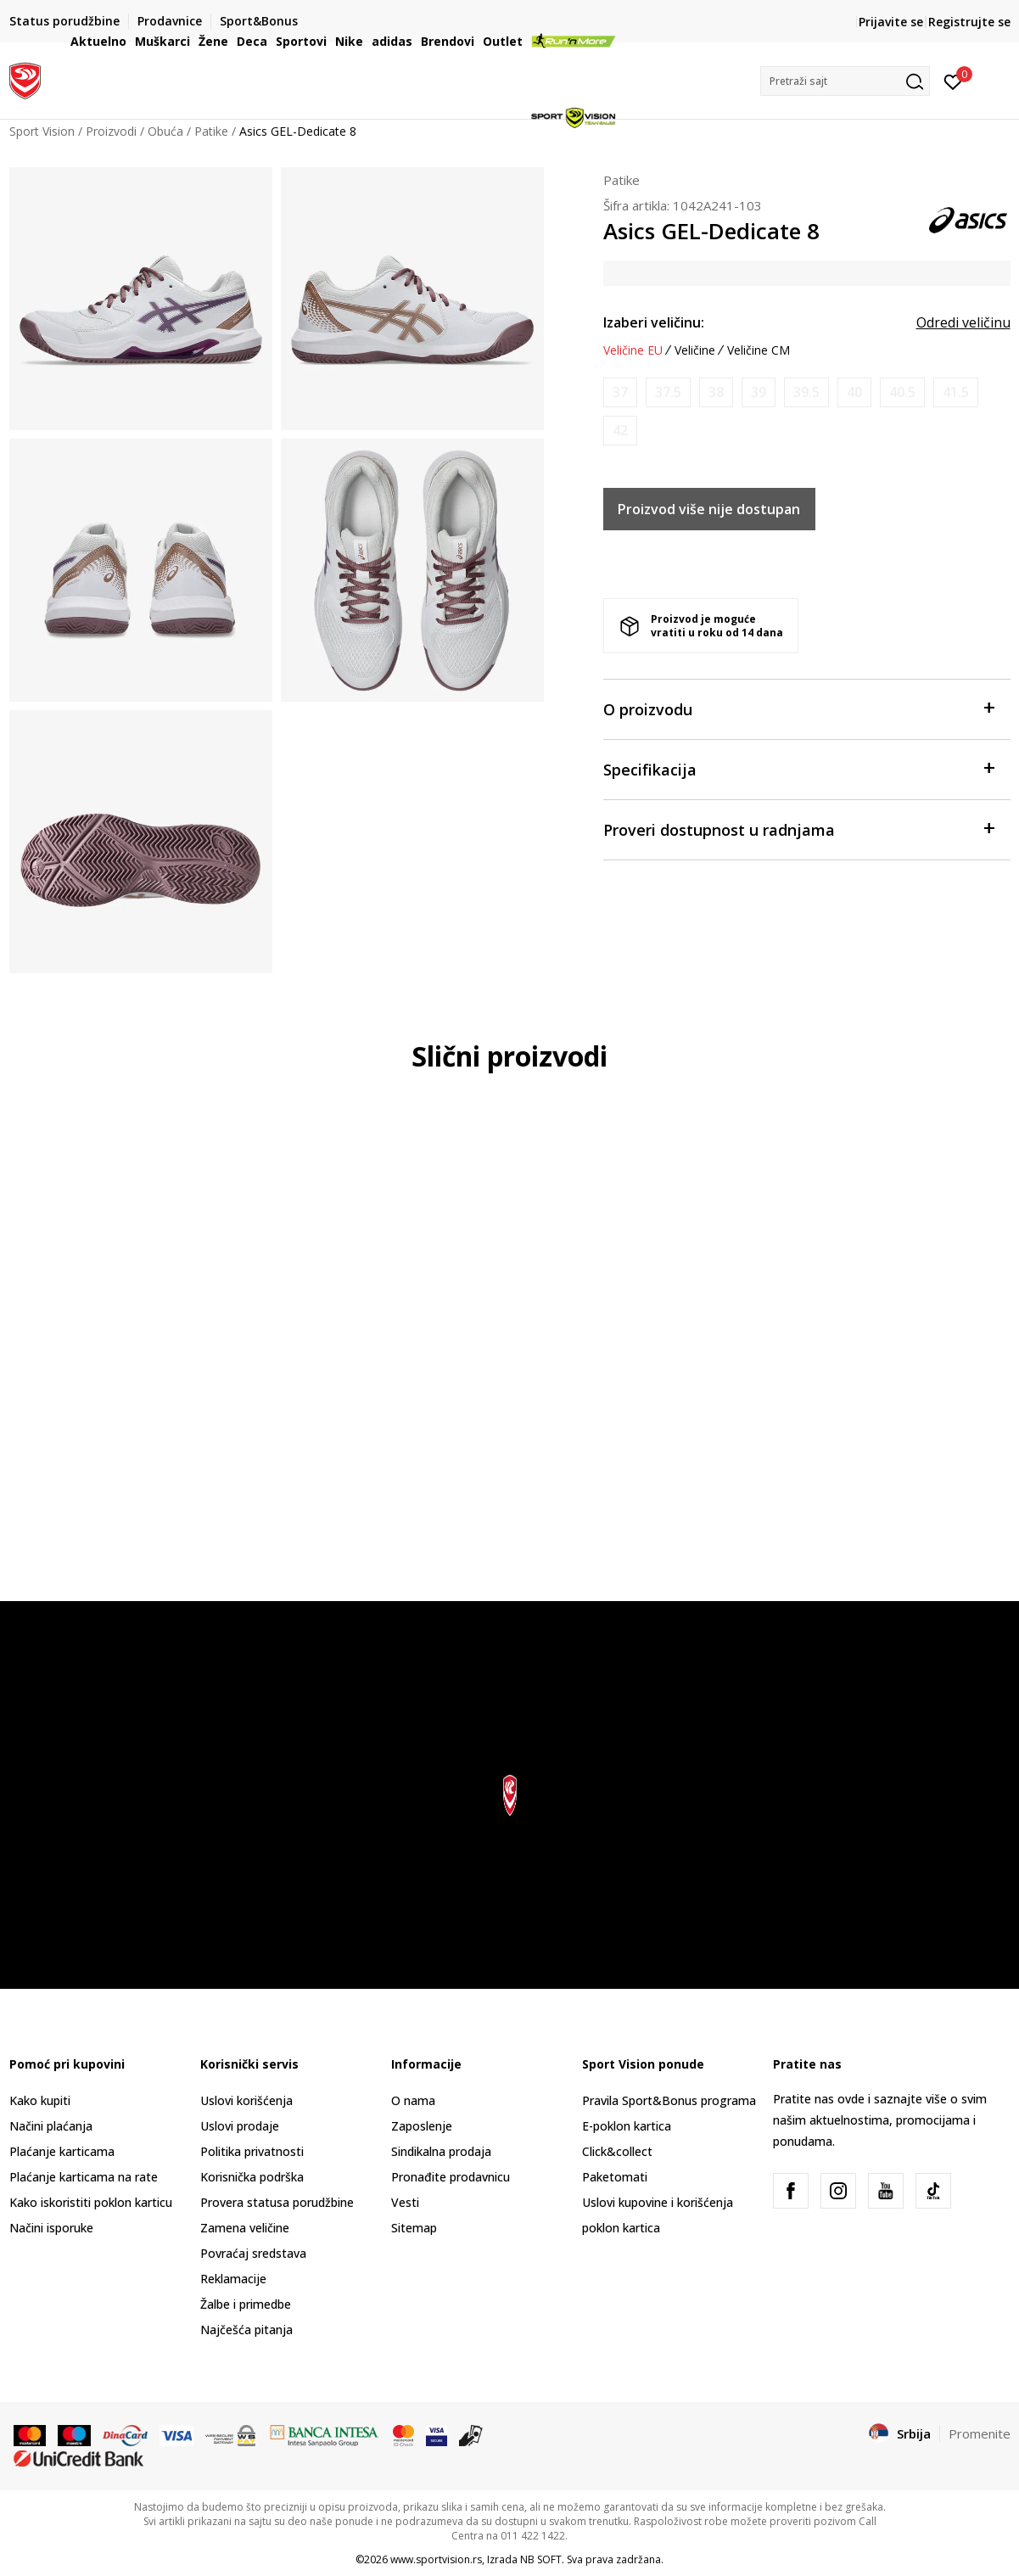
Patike (621, 179)
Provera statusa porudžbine (277, 2202)
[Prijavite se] (953, 80)
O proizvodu (798, 708)
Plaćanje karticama (62, 2151)
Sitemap (414, 2228)
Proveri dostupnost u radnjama (798, 828)
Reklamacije (233, 2279)
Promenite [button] (980, 2433)
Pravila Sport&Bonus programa (669, 2100)
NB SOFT (541, 2559)
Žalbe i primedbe (245, 2304)
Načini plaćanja (50, 2126)
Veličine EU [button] (633, 350)
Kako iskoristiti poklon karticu (90, 2202)
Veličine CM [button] (758, 350)
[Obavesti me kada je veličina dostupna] (620, 392)
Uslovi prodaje (239, 2126)
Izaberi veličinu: (653, 322)
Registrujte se (969, 22)
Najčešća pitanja (246, 2329)
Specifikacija (798, 768)
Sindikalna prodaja (441, 2151)
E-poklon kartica (626, 2126)
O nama (413, 2100)
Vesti (405, 2202)
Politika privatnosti (252, 2151)
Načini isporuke (51, 2228)
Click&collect (617, 2151)
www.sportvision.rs (436, 2559)
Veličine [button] (695, 350)
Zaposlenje (421, 2126)
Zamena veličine (244, 2228)
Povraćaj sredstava (253, 2253)
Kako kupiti (39, 2100)
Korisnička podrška (252, 2177)
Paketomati (614, 2177)
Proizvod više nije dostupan (709, 509)
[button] (845, 81)
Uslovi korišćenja (246, 2100)
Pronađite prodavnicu (450, 2177)
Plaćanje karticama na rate (83, 2177)
